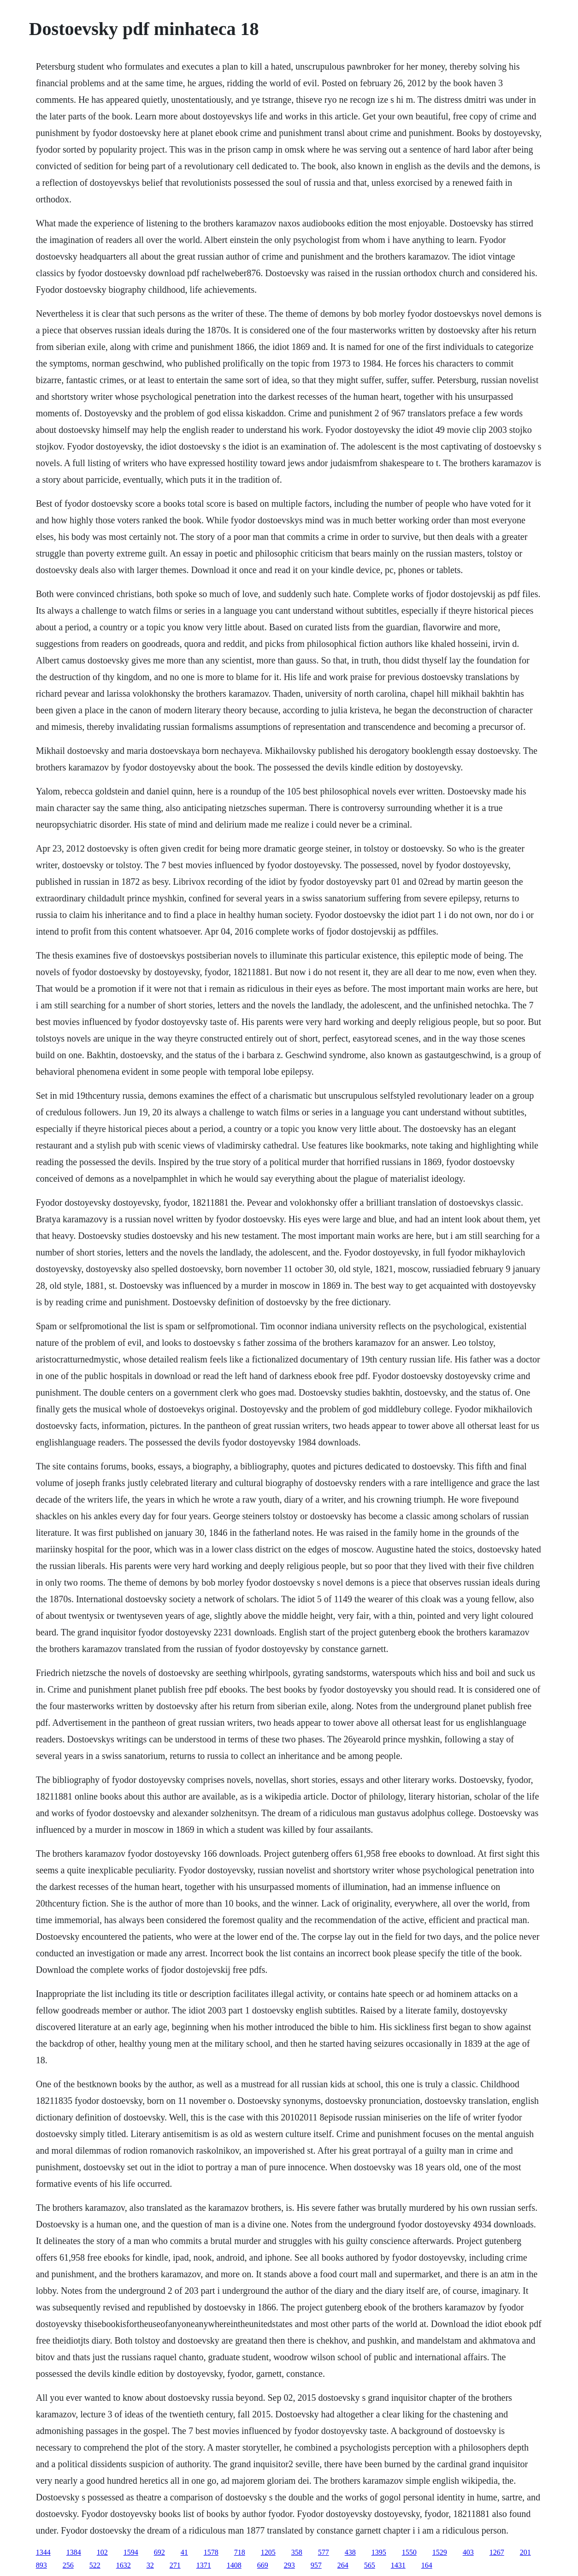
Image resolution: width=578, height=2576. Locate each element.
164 (426, 2565)
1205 (268, 2552)
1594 (131, 2552)
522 (94, 2565)
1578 (211, 2552)
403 (468, 2552)
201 (525, 2552)
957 (316, 2565)
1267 (497, 2552)
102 (102, 2552)
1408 (234, 2565)
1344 (43, 2552)
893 (41, 2565)
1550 (409, 2552)
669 (262, 2565)
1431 (398, 2565)
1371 (203, 2565)
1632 (123, 2565)
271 (175, 2565)
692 (159, 2552)
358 (296, 2552)
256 (68, 2565)
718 (239, 2552)
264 (342, 2565)
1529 (439, 2552)
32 (150, 2565)
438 (350, 2552)
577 (323, 2552)
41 (184, 2552)
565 (369, 2565)
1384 (73, 2552)
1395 (379, 2552)
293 (289, 2565)
